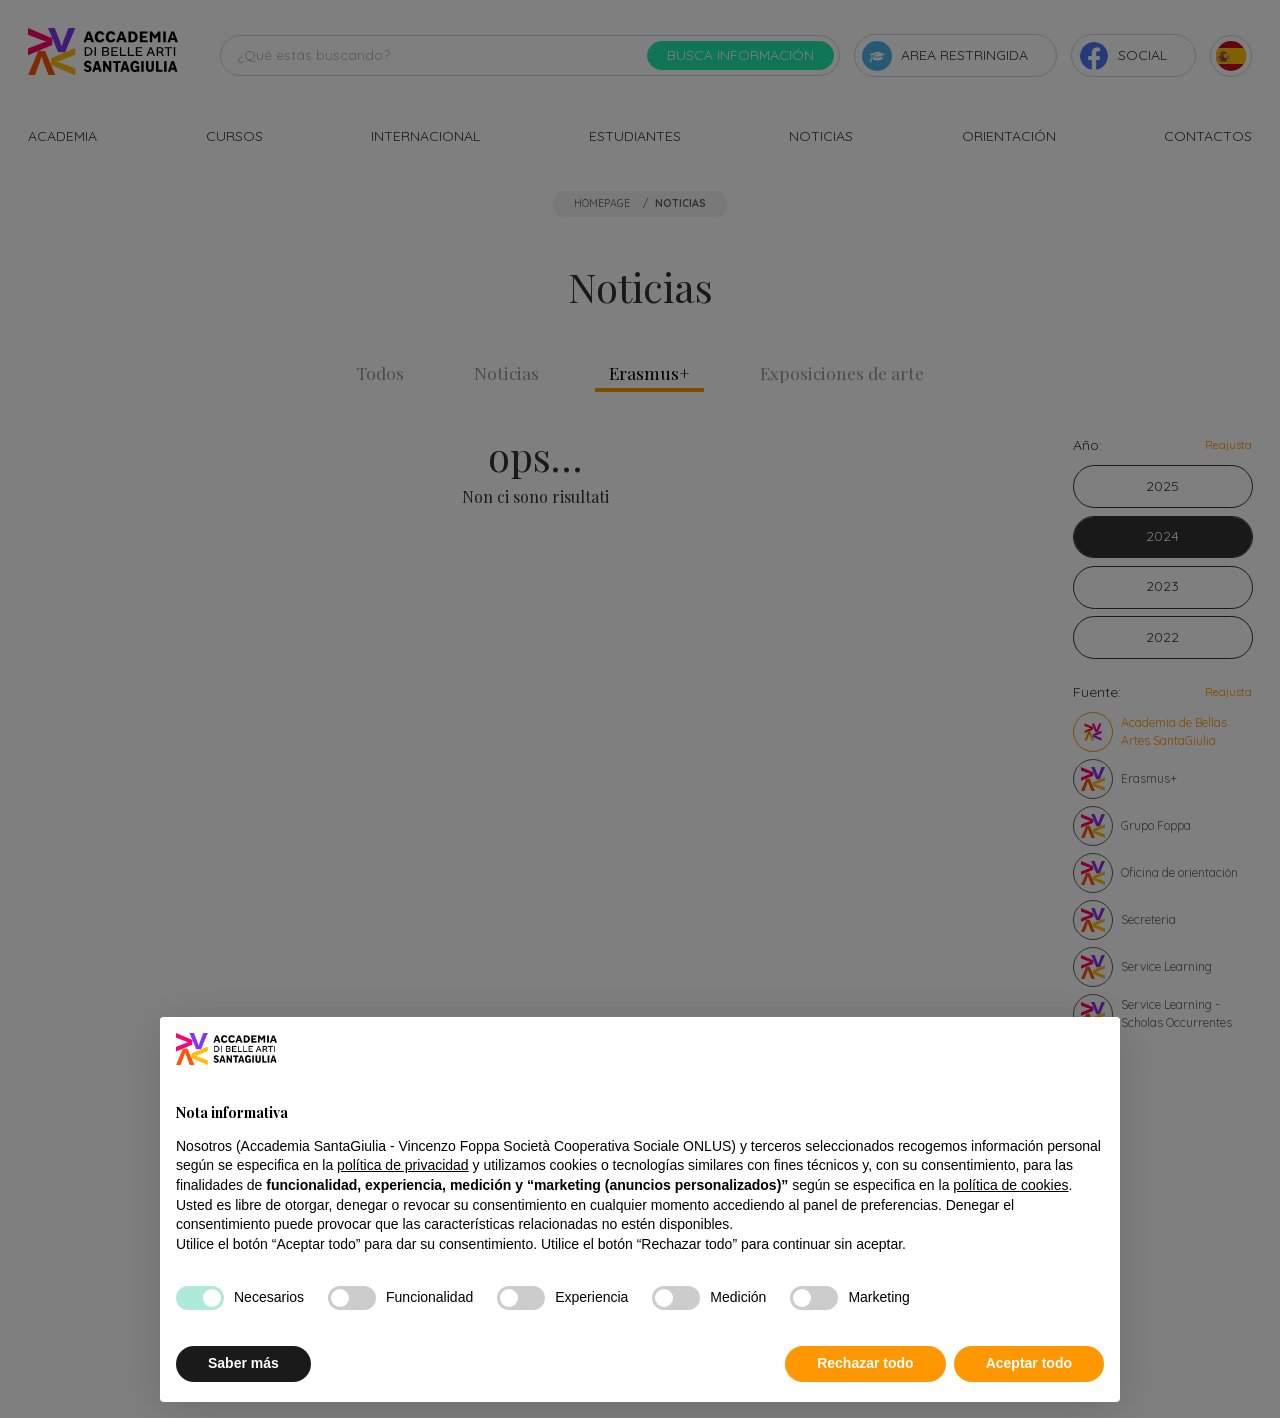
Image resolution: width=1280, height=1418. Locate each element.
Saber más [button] (243, 1363)
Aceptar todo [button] (1029, 1363)
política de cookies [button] (1010, 1185)
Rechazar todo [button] (865, 1363)
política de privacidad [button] (403, 1165)
